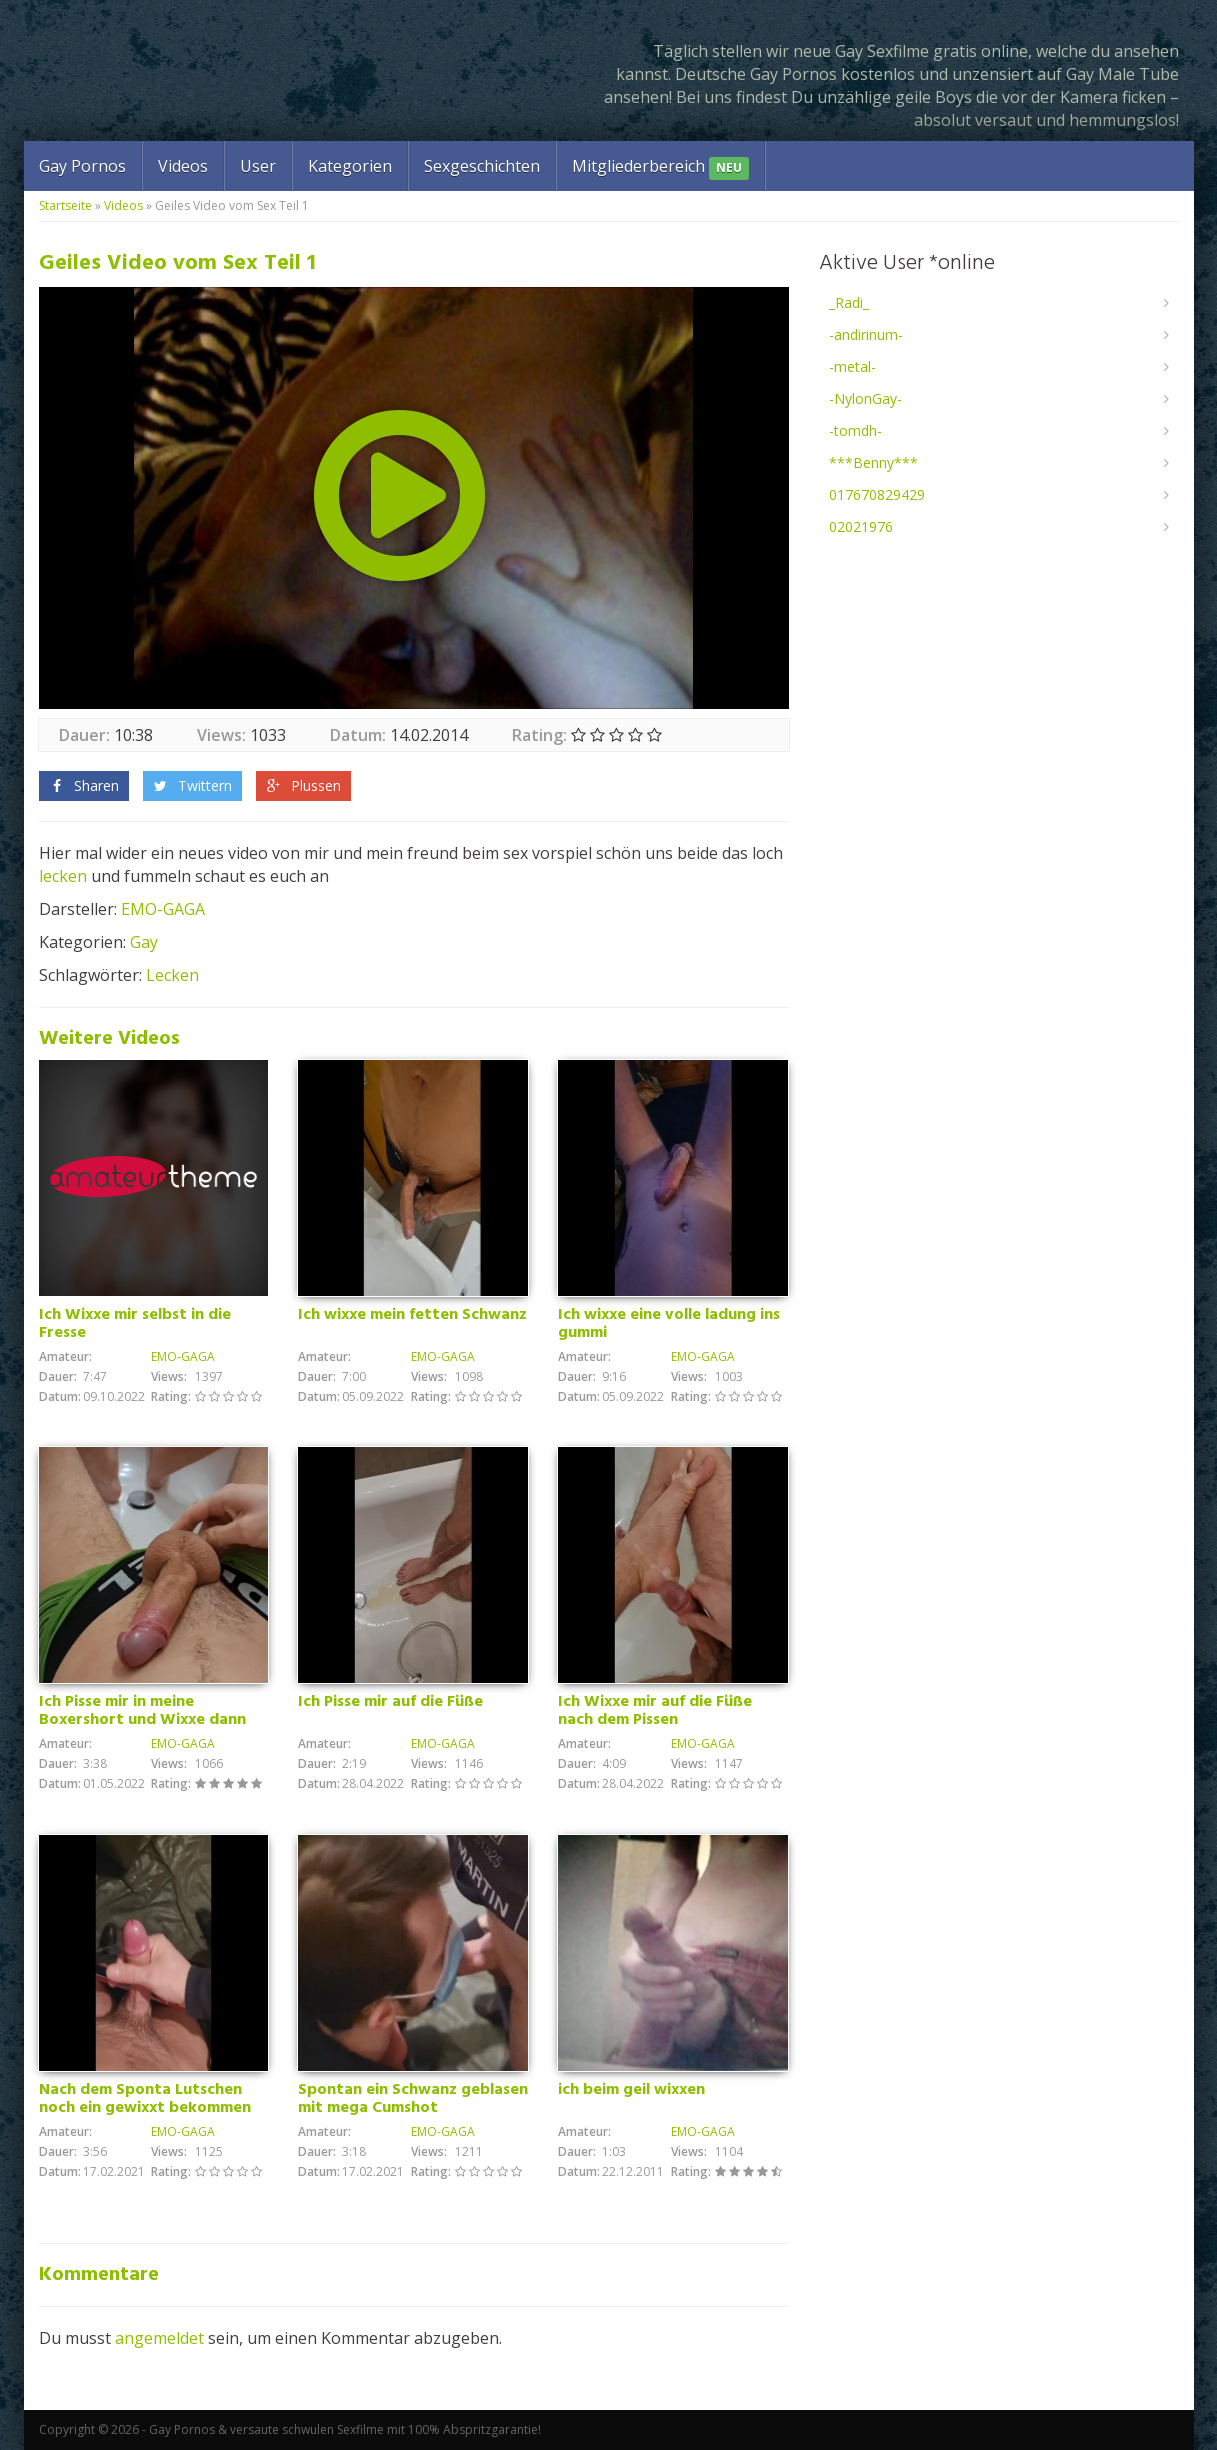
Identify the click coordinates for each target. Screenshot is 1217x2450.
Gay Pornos (82, 166)
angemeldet (159, 2338)
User (258, 166)
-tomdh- (855, 430)
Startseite (65, 205)
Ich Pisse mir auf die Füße (390, 1702)
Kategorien (350, 166)
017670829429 (877, 494)
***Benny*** (873, 462)
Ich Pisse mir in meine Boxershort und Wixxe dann (142, 1711)
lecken (63, 876)
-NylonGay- (865, 398)
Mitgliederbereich (660, 167)
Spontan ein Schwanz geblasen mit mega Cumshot (413, 2099)
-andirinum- (866, 334)
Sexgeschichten (482, 166)
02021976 (861, 526)
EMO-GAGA (163, 909)
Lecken (172, 975)
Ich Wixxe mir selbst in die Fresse (135, 1324)
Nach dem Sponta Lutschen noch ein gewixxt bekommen (145, 2099)
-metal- (852, 366)
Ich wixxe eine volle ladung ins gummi (669, 1324)
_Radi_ (849, 302)
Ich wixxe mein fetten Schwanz (412, 1315)
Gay (144, 942)
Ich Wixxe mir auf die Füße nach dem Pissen (655, 1711)
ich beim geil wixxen (631, 2090)
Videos (183, 166)
